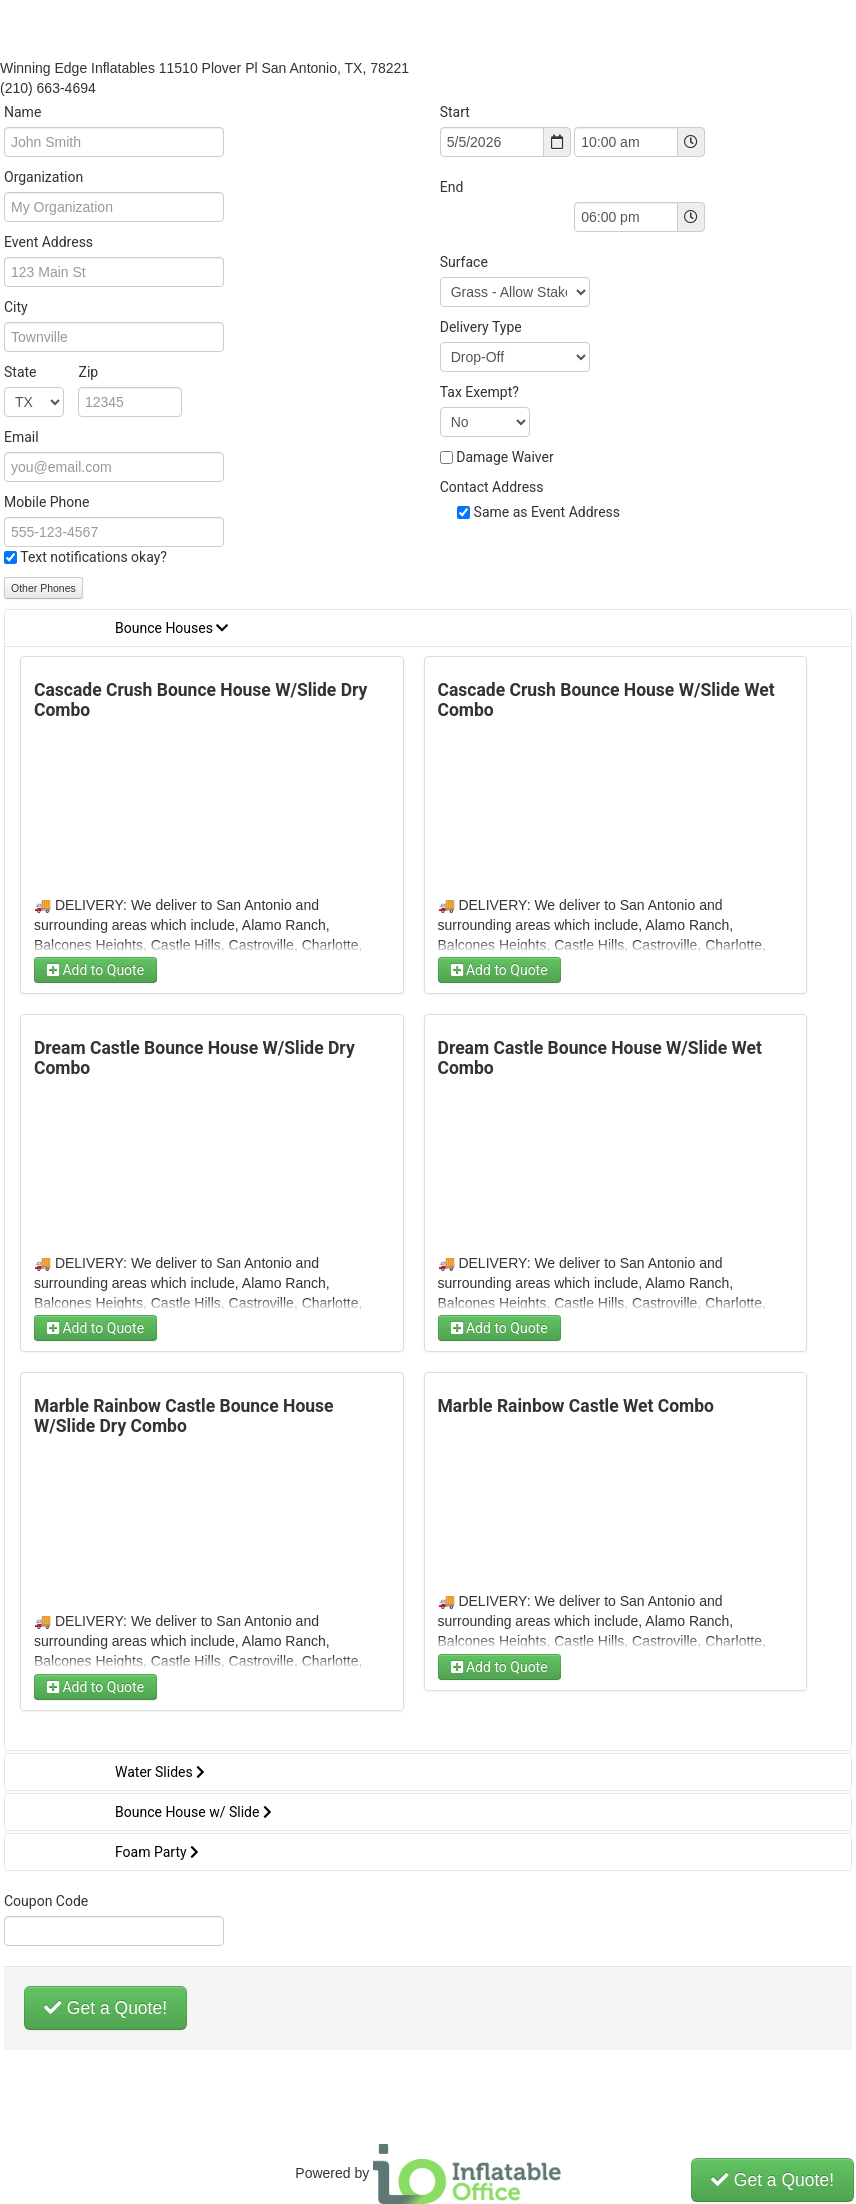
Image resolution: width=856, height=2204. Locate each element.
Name (22, 112)
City (16, 307)
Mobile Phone (46, 502)
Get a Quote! (105, 2008)
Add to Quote (95, 970)
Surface (464, 262)
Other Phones (43, 588)
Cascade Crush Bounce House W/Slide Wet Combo (606, 700)
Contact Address (492, 487)
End (452, 187)
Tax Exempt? (479, 392)
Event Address (48, 242)
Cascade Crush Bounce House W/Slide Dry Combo (200, 700)
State (51, 372)
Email (21, 437)
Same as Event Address (547, 512)
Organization (43, 177)
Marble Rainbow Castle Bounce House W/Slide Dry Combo (184, 1416)
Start (455, 112)
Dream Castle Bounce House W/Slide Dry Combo (194, 1058)
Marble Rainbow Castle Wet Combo (576, 1406)
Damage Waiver (505, 457)
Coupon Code (46, 1901)
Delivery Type (481, 327)
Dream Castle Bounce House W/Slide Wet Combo (600, 1058)
